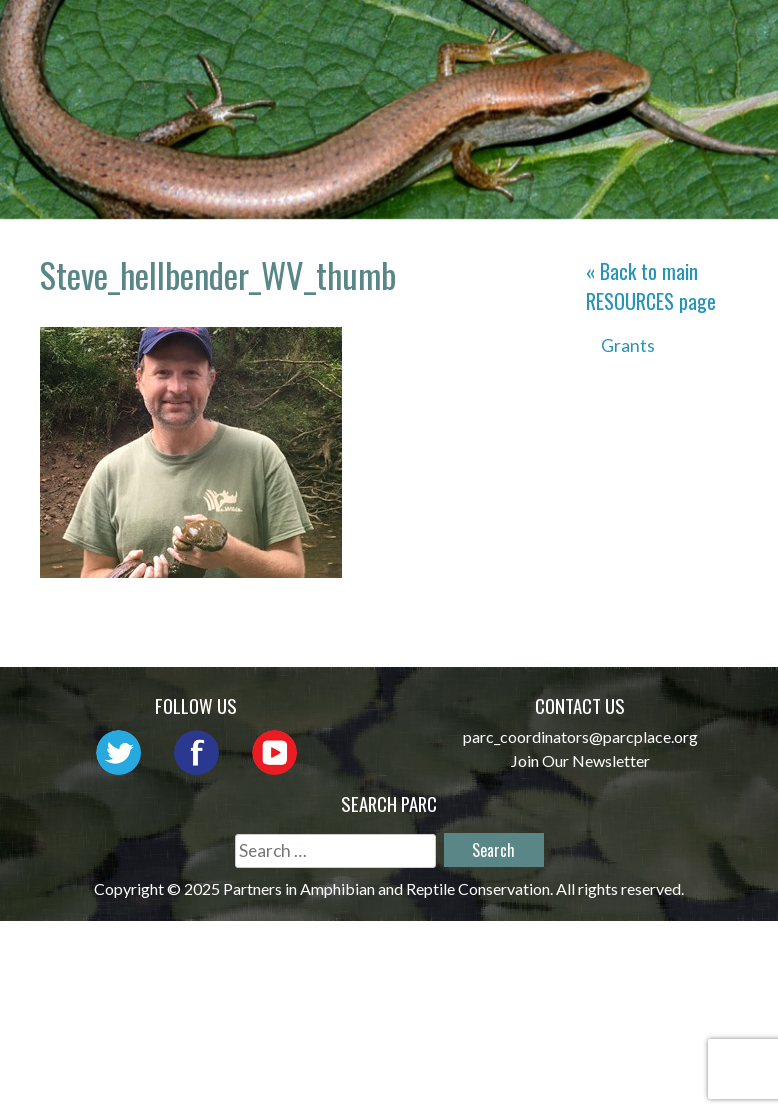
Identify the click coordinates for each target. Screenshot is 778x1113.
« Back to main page (651, 286)
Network (568, 35)
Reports (588, 64)
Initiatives (349, 64)
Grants (628, 345)
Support (702, 64)
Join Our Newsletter (580, 760)
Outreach (694, 35)
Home (318, 35)
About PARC (433, 35)
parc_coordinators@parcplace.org (580, 736)
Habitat (476, 64)
